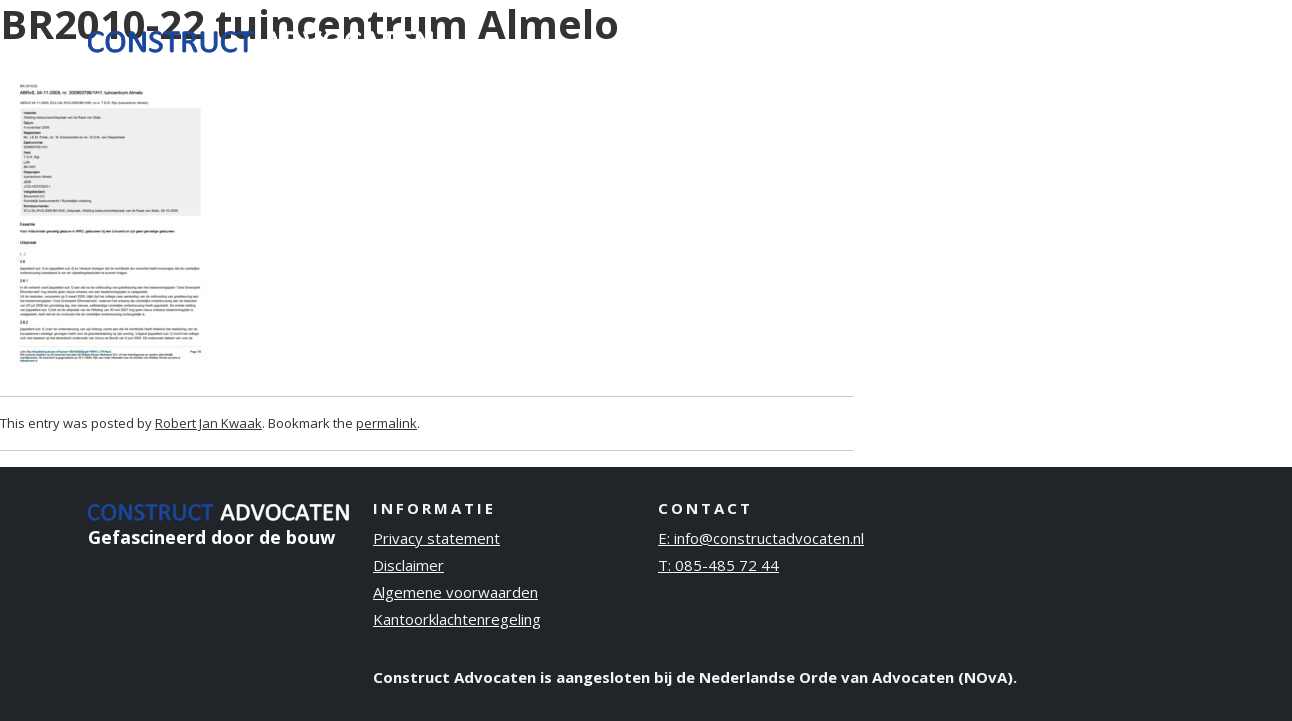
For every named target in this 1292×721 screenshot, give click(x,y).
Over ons (940, 39)
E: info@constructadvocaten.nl (761, 538)
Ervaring (841, 39)
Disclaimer (408, 565)
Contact (1156, 39)
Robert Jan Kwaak (208, 423)
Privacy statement (436, 538)
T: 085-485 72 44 (718, 565)
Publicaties (1050, 39)
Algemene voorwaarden (455, 592)
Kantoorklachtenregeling (457, 619)
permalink (386, 423)
